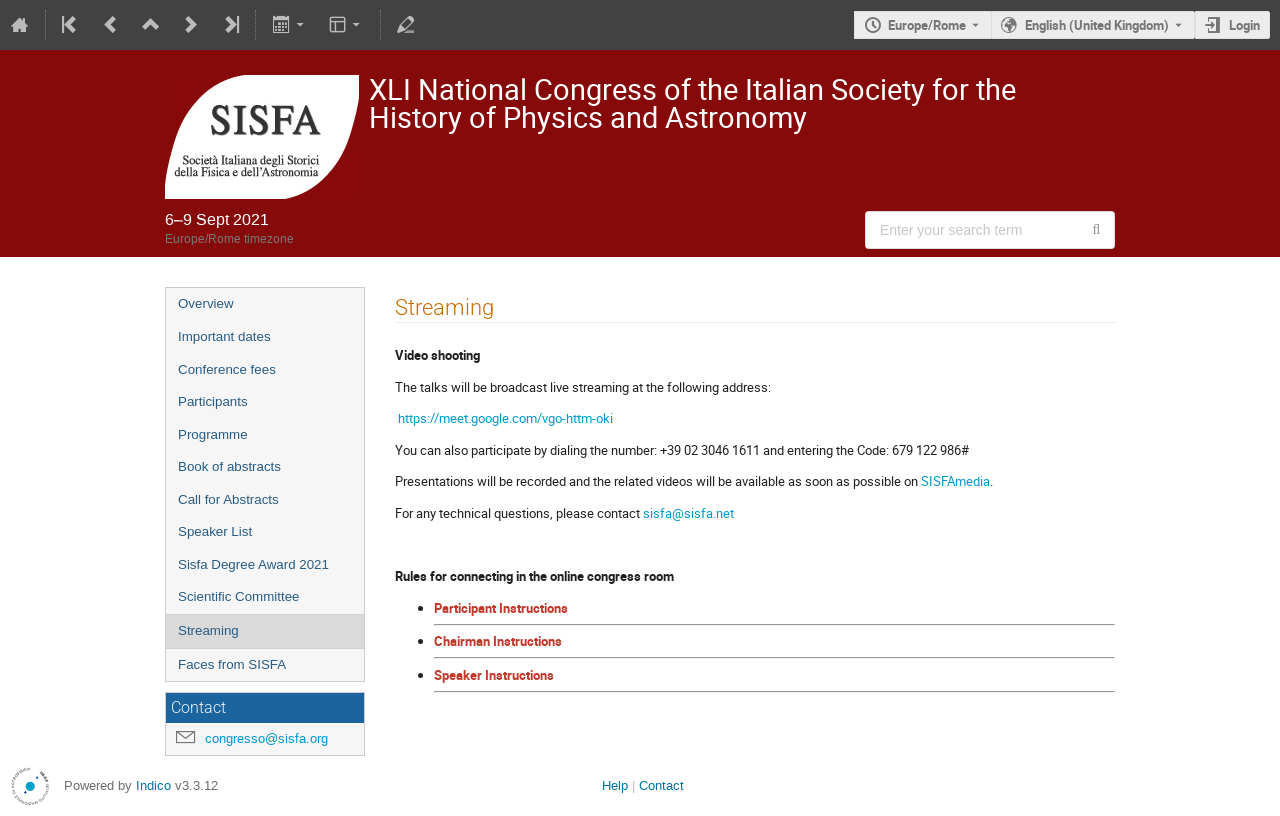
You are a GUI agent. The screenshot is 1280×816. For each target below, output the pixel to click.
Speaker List (215, 531)
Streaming (208, 630)
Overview (206, 303)
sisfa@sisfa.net (688, 513)
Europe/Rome (927, 25)
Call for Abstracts (228, 499)
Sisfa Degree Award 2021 (253, 564)
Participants (213, 401)
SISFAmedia (955, 481)
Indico (153, 785)
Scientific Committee (238, 596)
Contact (661, 785)
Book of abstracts (229, 466)
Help (615, 785)
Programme (213, 434)
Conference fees (227, 369)
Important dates (224, 336)
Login (1244, 25)
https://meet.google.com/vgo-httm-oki (505, 418)
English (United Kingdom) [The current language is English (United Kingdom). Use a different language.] (1097, 25)
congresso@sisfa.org (266, 738)
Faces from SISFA (232, 664)
